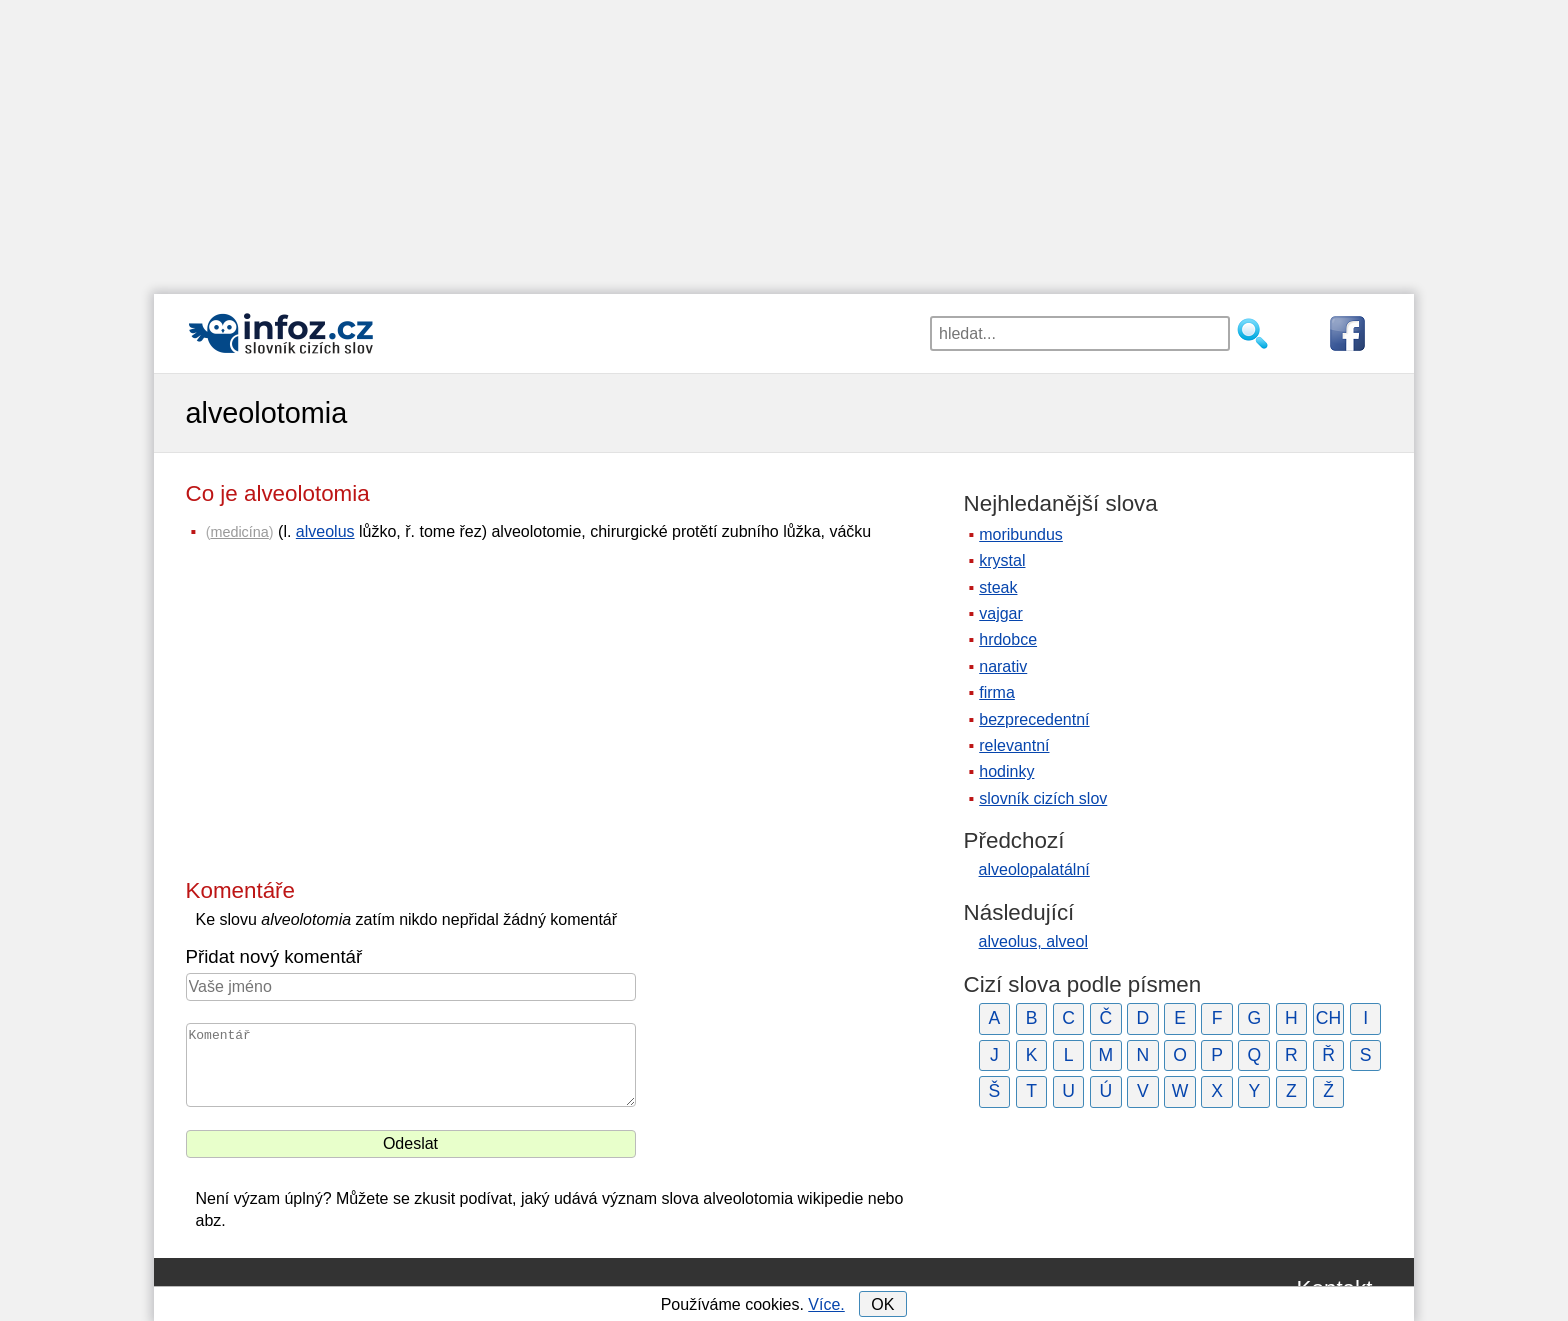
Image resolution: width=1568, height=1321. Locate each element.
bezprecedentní (1034, 719)
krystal (1002, 560)
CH (1328, 1018)
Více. (826, 1304)
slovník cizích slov (1043, 798)
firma (997, 692)
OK (882, 1304)
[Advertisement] (784, 140)
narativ (1003, 666)
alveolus (325, 531)
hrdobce (1008, 639)
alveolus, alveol (1033, 941)
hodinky (1006, 771)
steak (998, 587)
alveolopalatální (1034, 869)
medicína (239, 532)
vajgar (1001, 613)
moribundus (1021, 534)
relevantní (1014, 745)
